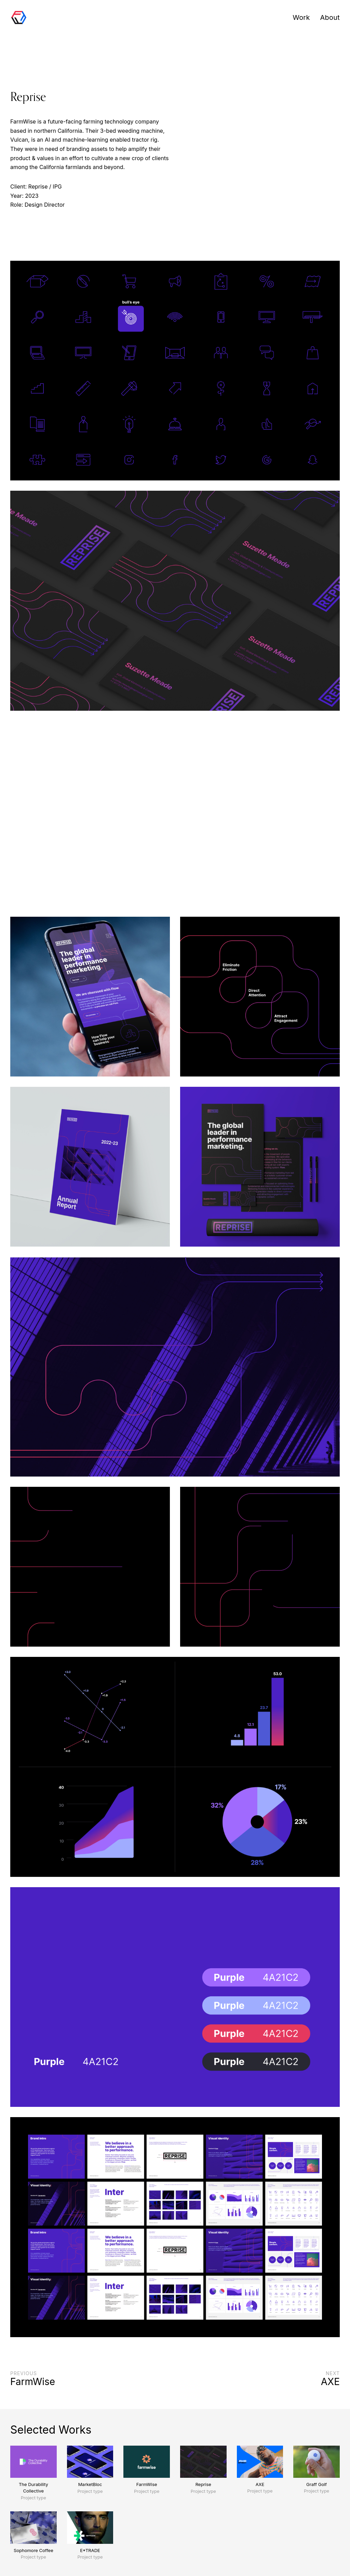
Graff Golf (316, 2484)
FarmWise (146, 2484)
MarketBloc (90, 2484)
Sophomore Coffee (33, 2550)
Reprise (203, 2484)
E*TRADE (90, 2550)
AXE (260, 2484)
